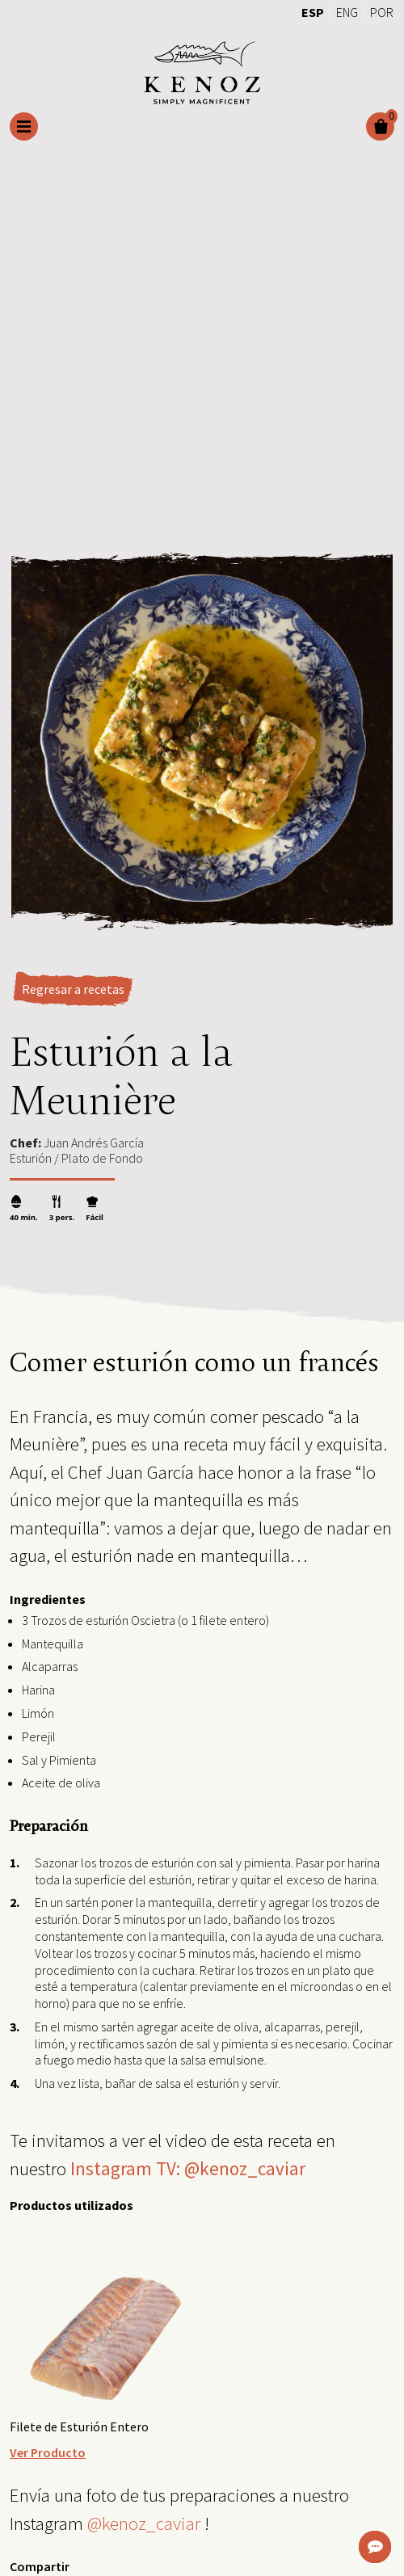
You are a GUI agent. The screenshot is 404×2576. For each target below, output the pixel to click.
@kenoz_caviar (143, 2523)
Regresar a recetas (73, 989)
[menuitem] (312, 11)
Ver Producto (48, 2452)
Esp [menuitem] (312, 12)
